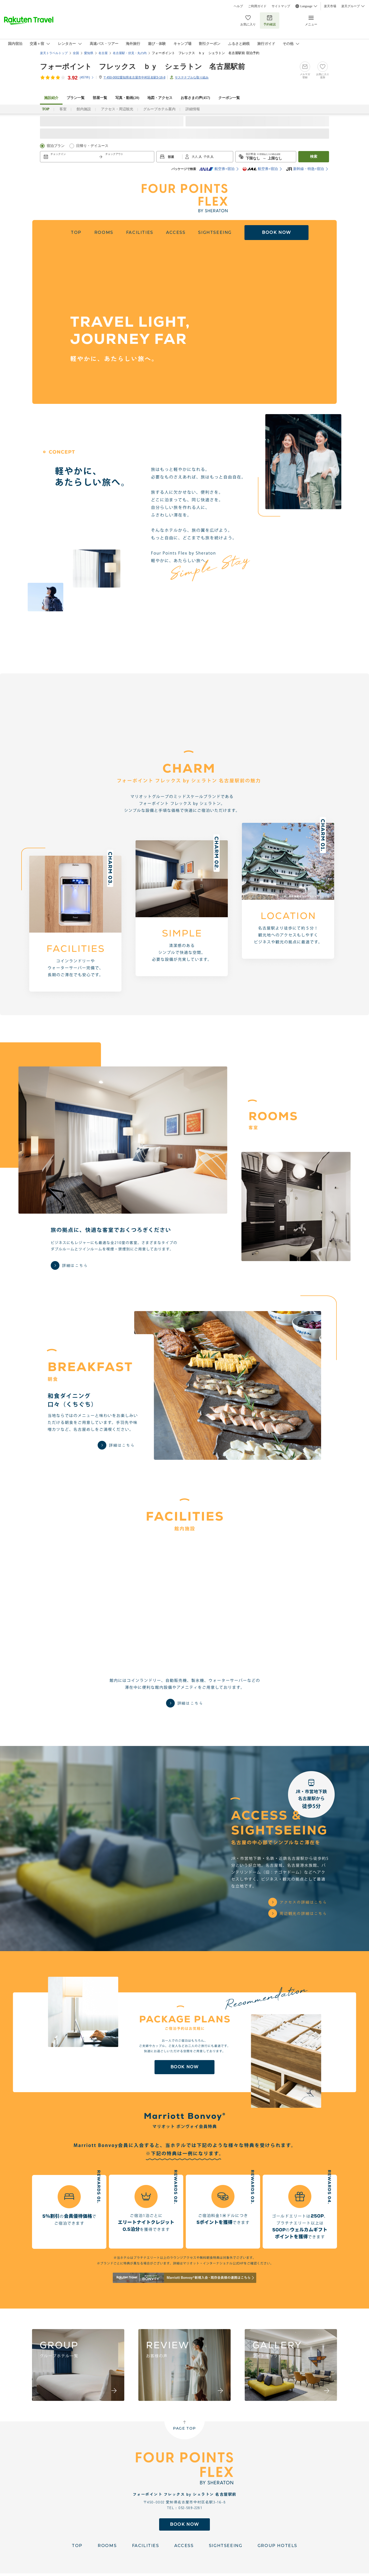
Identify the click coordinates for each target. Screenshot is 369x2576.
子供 (206, 156)
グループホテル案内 (159, 109)
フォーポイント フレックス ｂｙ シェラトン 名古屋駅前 (142, 67)
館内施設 (84, 109)
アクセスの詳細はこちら (303, 1902)
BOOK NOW (276, 232)
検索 (313, 156)
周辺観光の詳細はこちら (303, 1913)
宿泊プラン (56, 146)
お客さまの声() (195, 98)
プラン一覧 (76, 98)
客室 (63, 109)
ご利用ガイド (257, 6)
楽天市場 (330, 6)
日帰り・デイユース (92, 146)
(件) (87, 77)
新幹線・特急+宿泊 (305, 169)
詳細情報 (193, 109)
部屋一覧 (100, 98)
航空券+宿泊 (216, 169)
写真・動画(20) (127, 98)
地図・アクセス (159, 98)
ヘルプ (238, 6)
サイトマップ (281, 6)
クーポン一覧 (229, 98)
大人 (195, 156)
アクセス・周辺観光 (117, 109)
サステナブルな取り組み (192, 77)
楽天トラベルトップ (54, 53)
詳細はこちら (75, 1265)
